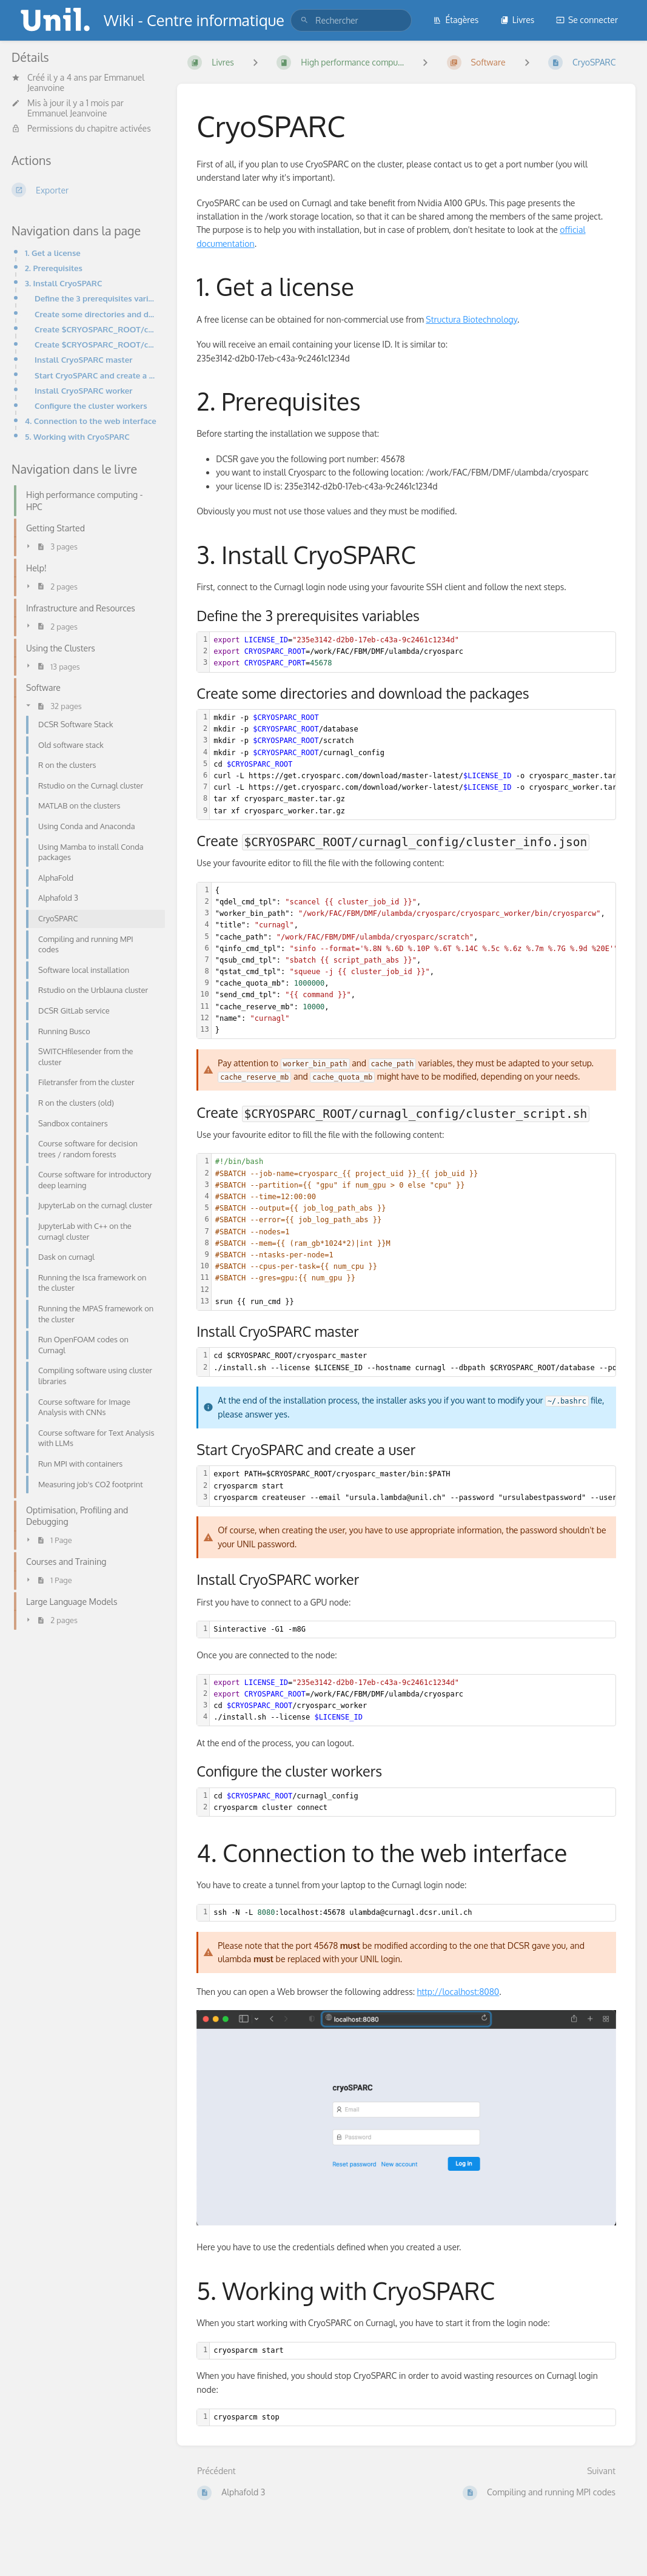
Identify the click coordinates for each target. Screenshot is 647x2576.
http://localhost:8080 (458, 1991)
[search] (351, 20)
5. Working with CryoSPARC (77, 436)
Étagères (455, 20)
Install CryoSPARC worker (84, 390)
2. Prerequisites (53, 268)
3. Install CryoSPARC (63, 283)
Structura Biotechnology (471, 319)
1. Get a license (53, 252)
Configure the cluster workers (91, 405)
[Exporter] (84, 189)
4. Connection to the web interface (90, 420)
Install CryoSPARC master (83, 359)
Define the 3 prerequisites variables (96, 298)
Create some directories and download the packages (96, 314)
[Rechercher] (304, 20)
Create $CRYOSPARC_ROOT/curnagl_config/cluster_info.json (96, 329)
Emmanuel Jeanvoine (67, 113)
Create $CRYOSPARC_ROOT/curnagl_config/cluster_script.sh (96, 344)
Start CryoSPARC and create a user (96, 375)
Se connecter (587, 20)
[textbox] (412, 652)
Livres (517, 20)
